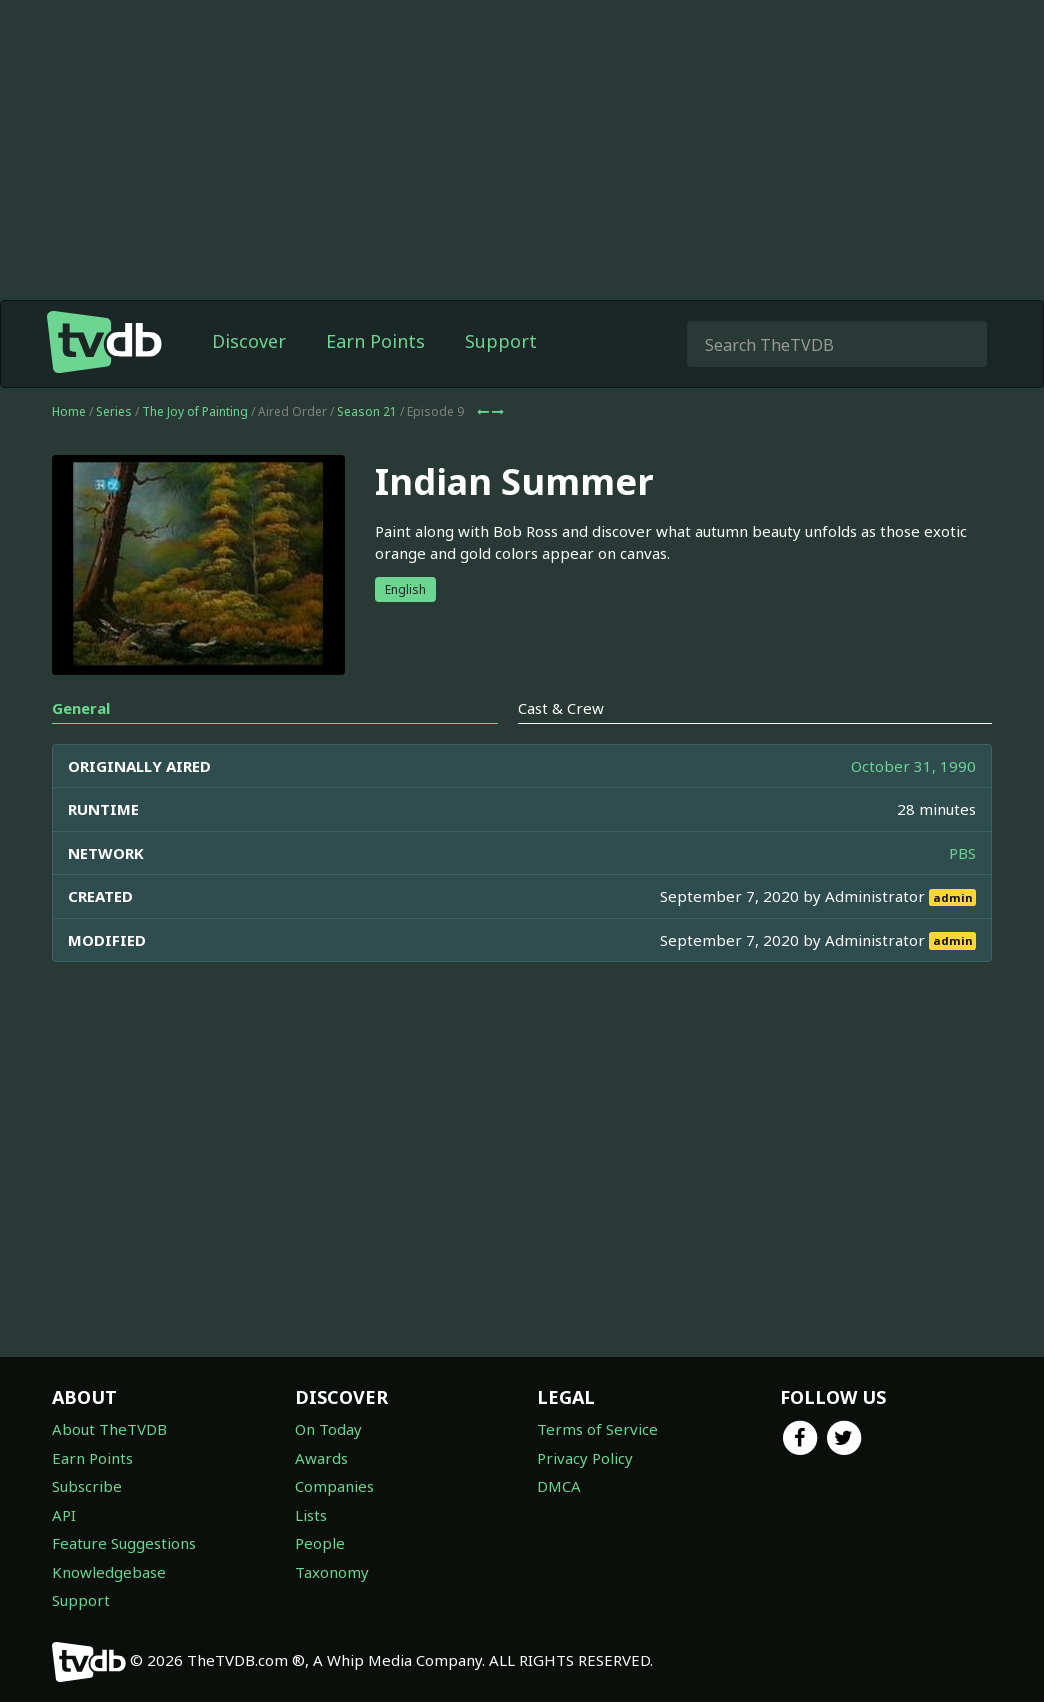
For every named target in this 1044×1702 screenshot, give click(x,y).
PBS (962, 853)
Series (114, 411)
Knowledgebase (109, 1572)
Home (69, 411)
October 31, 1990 (913, 766)
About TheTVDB (109, 1429)
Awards (321, 1458)
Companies (334, 1486)
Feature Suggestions (124, 1543)
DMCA (559, 1486)
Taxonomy (332, 1572)
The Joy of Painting (195, 411)
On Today (328, 1429)
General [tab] (81, 708)
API (64, 1515)
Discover (249, 341)
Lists (311, 1515)
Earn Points (375, 341)
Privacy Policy (585, 1458)
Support (501, 341)
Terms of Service (597, 1429)
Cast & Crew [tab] (561, 708)
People (320, 1543)
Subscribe (87, 1486)
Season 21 (367, 411)
